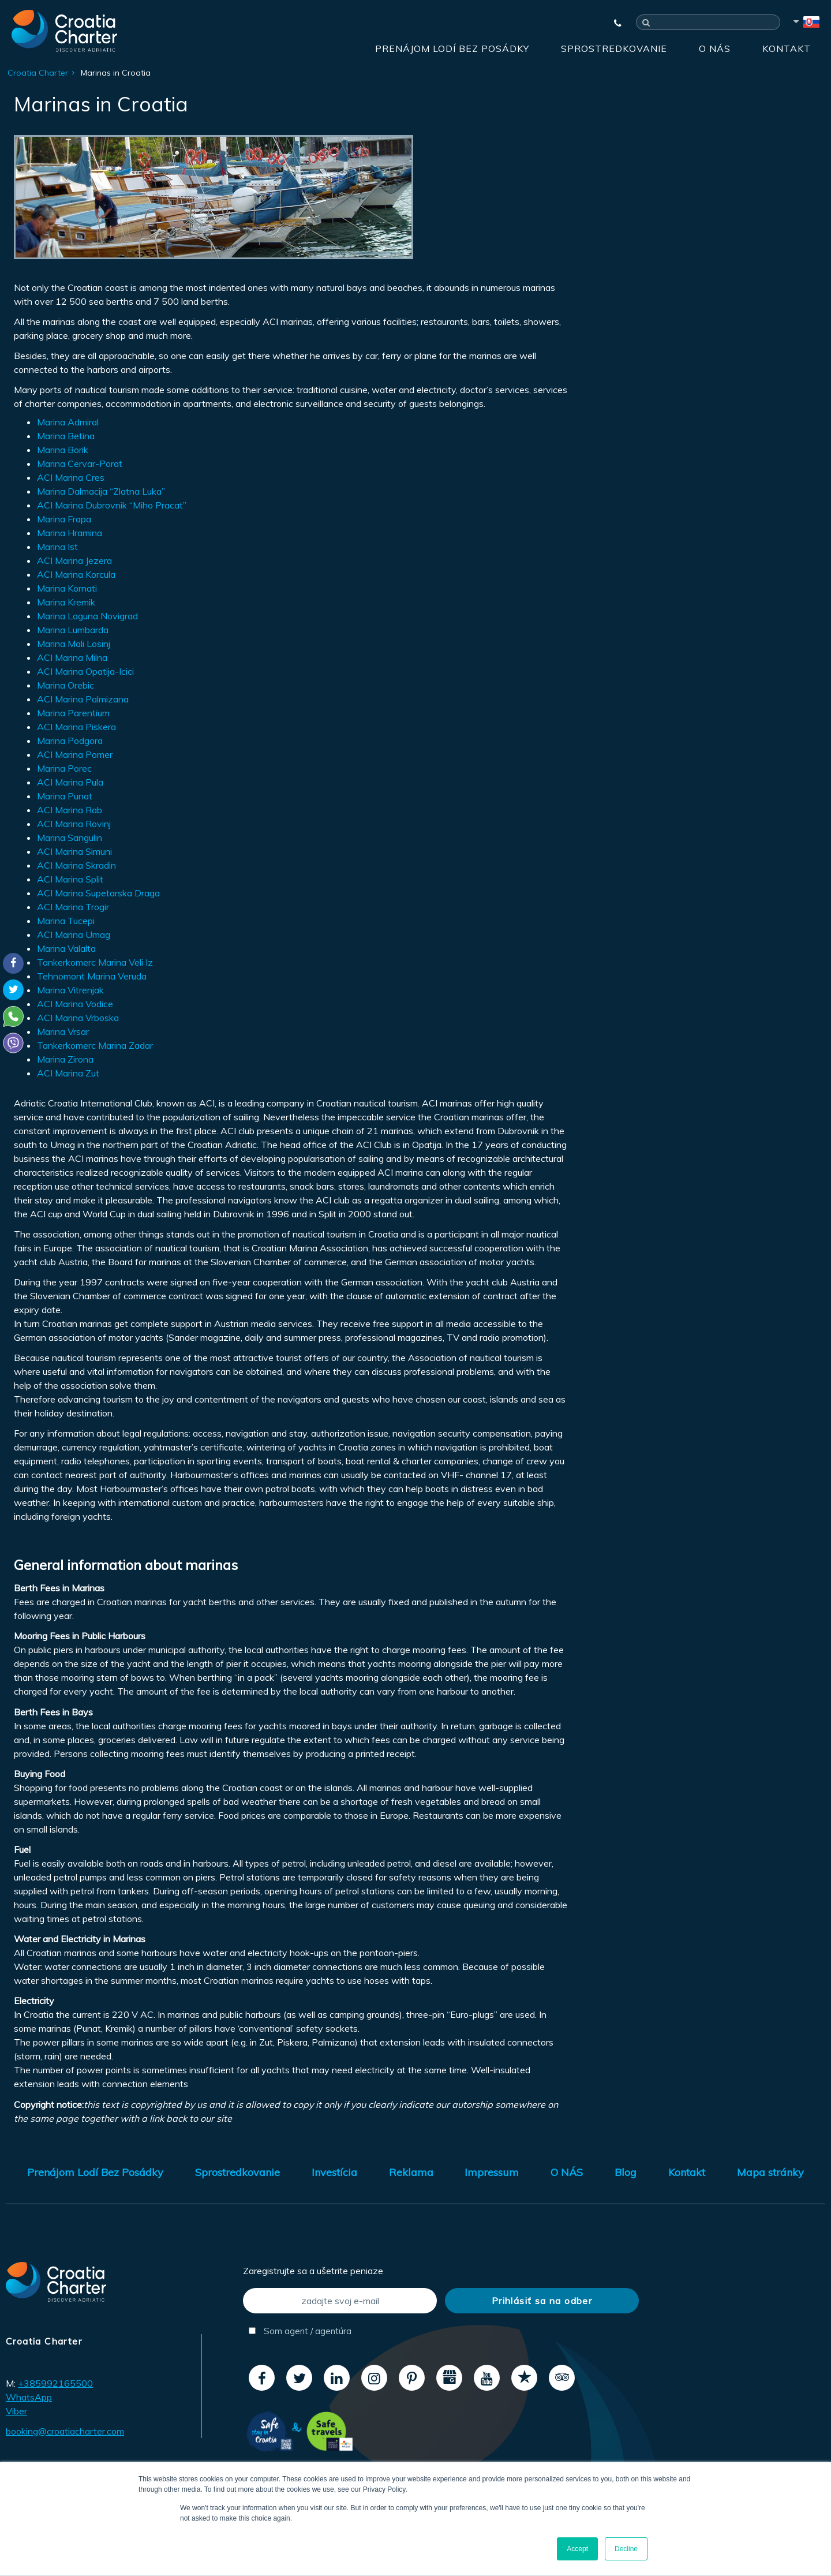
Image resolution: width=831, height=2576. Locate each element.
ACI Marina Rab (69, 810)
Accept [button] (577, 2549)
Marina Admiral (68, 422)
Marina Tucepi (66, 920)
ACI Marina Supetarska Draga (98, 893)
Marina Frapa (64, 519)
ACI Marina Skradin (76, 865)
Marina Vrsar (63, 1031)
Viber (16, 2411)
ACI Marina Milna (72, 657)
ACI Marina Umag (73, 934)
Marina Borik (62, 449)
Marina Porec (64, 768)
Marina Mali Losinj (73, 643)
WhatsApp (29, 2397)
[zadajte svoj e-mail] (340, 2300)
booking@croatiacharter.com (65, 2431)
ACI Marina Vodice (75, 1004)
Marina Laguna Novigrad (87, 616)
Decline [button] (626, 2549)
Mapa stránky (770, 2172)
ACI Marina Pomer (75, 754)
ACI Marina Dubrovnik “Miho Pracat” (111, 505)
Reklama (411, 2172)
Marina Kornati (67, 588)
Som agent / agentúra (300, 2330)
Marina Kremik (66, 602)
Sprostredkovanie (614, 48)
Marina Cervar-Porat (79, 463)
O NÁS (715, 48)
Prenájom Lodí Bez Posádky (452, 48)
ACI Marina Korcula (76, 574)
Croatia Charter (38, 73)
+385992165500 (55, 2383)
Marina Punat (64, 796)
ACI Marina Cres (70, 477)
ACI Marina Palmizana (83, 699)
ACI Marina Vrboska (78, 1017)
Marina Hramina (69, 533)
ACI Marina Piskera (76, 726)
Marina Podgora (70, 740)
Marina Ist (57, 546)
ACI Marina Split (70, 879)
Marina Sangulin (69, 837)
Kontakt (786, 48)
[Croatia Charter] (64, 31)
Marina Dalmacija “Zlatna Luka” (101, 491)
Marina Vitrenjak (70, 990)
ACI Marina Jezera (74, 560)
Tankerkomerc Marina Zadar (95, 1045)
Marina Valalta (66, 948)
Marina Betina (66, 436)
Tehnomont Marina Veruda (92, 976)
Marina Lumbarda (72, 629)
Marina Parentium (73, 713)
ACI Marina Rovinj (74, 823)
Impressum (492, 2172)
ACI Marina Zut (68, 1073)
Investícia (334, 2172)
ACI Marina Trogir (73, 907)
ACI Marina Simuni (74, 851)
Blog (626, 2172)
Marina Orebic (65, 685)
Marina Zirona (65, 1059)
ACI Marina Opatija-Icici (85, 671)
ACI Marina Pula (70, 782)
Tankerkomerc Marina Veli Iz (95, 962)
